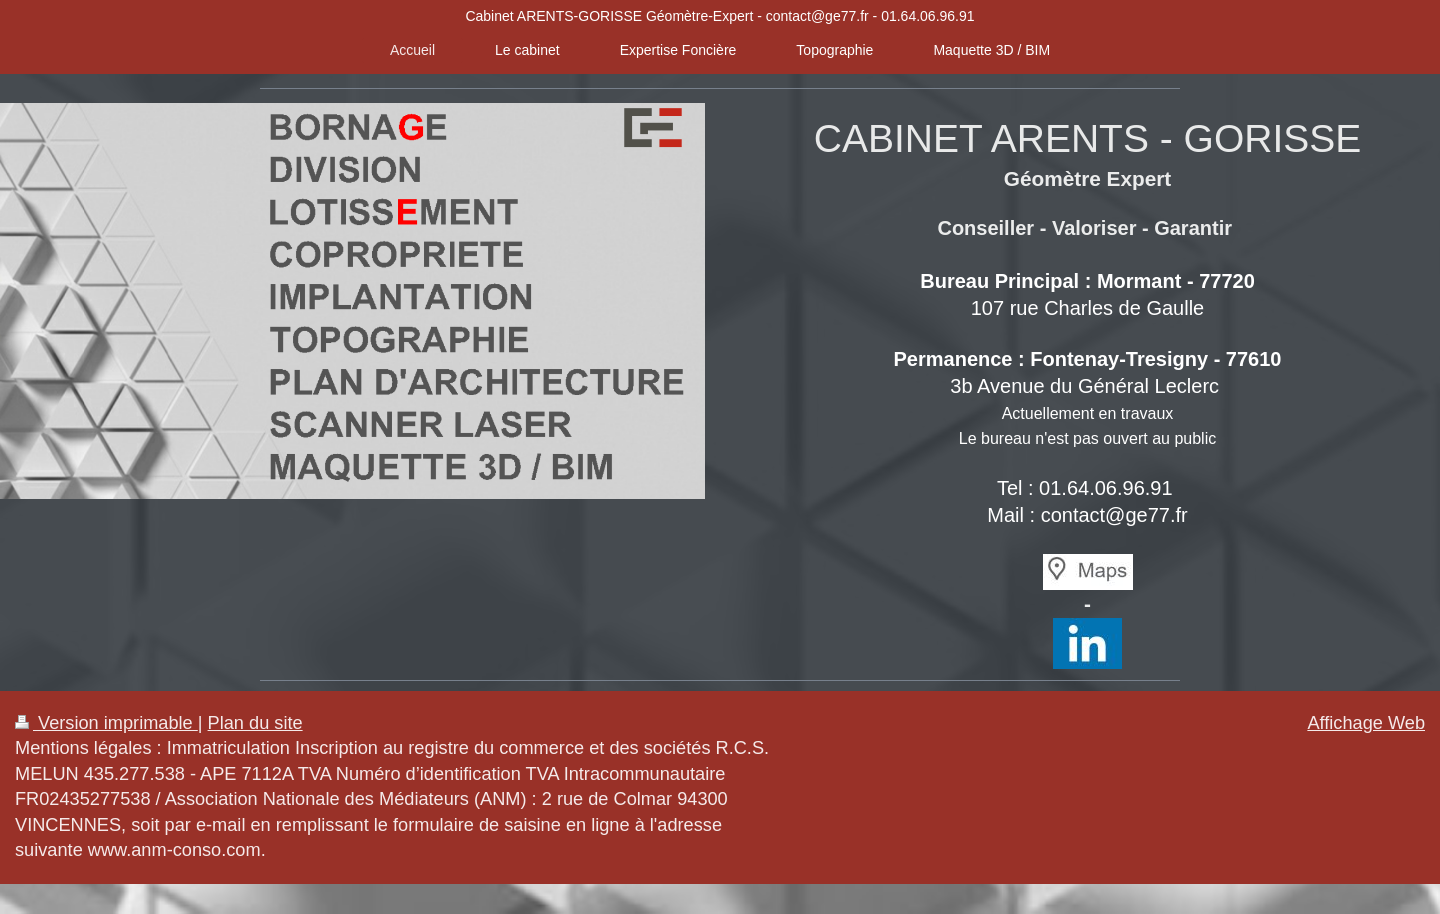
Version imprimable (106, 723)
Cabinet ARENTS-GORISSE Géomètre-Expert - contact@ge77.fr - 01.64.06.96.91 (719, 16)
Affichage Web (1366, 723)
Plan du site (255, 723)
